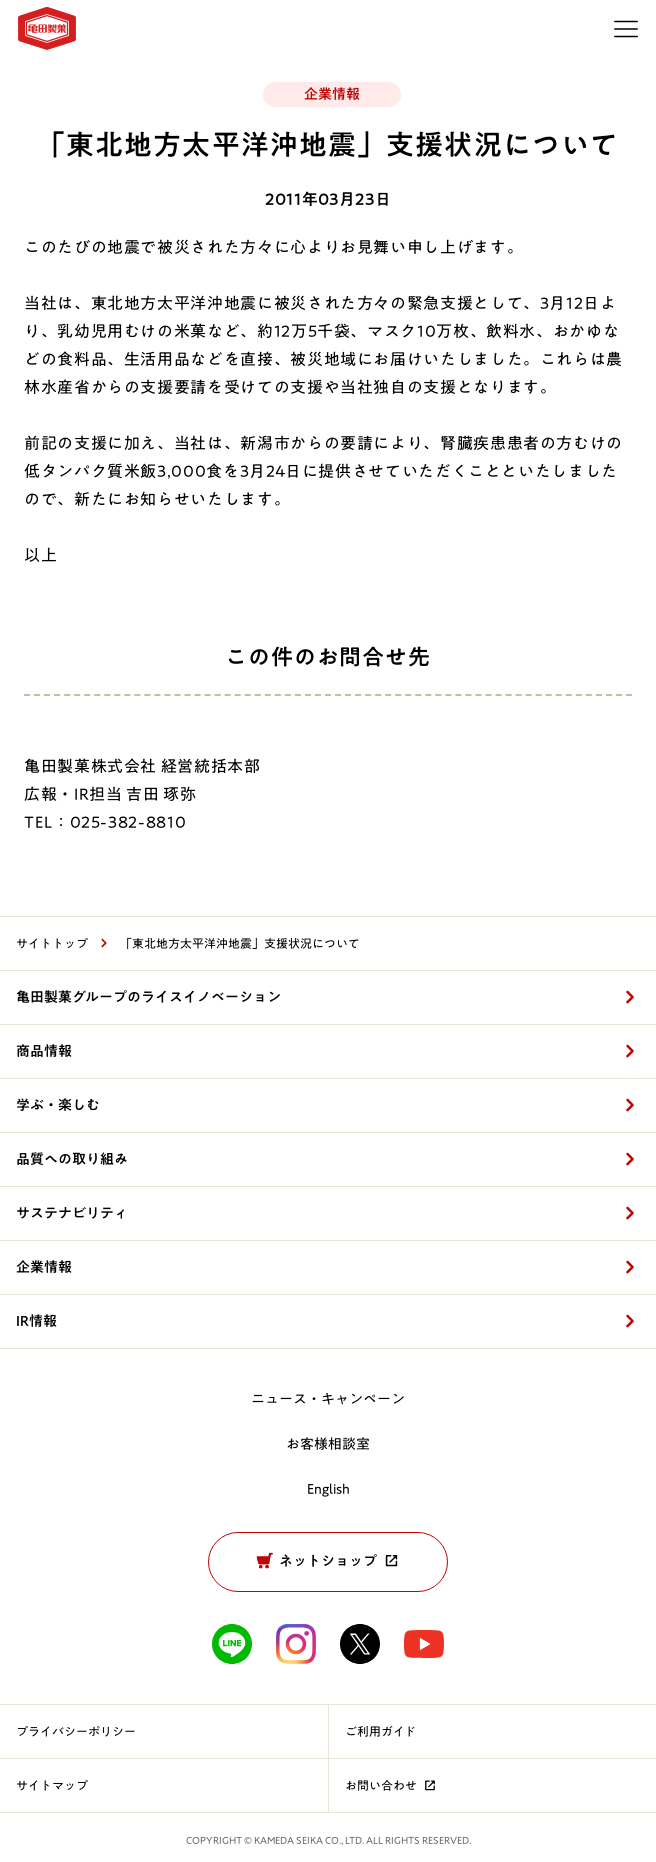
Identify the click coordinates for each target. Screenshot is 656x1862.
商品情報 (44, 1051)
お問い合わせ (392, 1785)
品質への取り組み (72, 1159)
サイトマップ (52, 1785)
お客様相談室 (328, 1444)
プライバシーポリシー (76, 1731)
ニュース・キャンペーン (328, 1399)
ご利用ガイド (380, 1731)
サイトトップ (52, 943)
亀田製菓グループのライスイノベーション (148, 997)
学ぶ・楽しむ (58, 1105)
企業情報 (44, 1267)
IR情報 (36, 1321)
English (328, 1489)
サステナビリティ (72, 1213)
